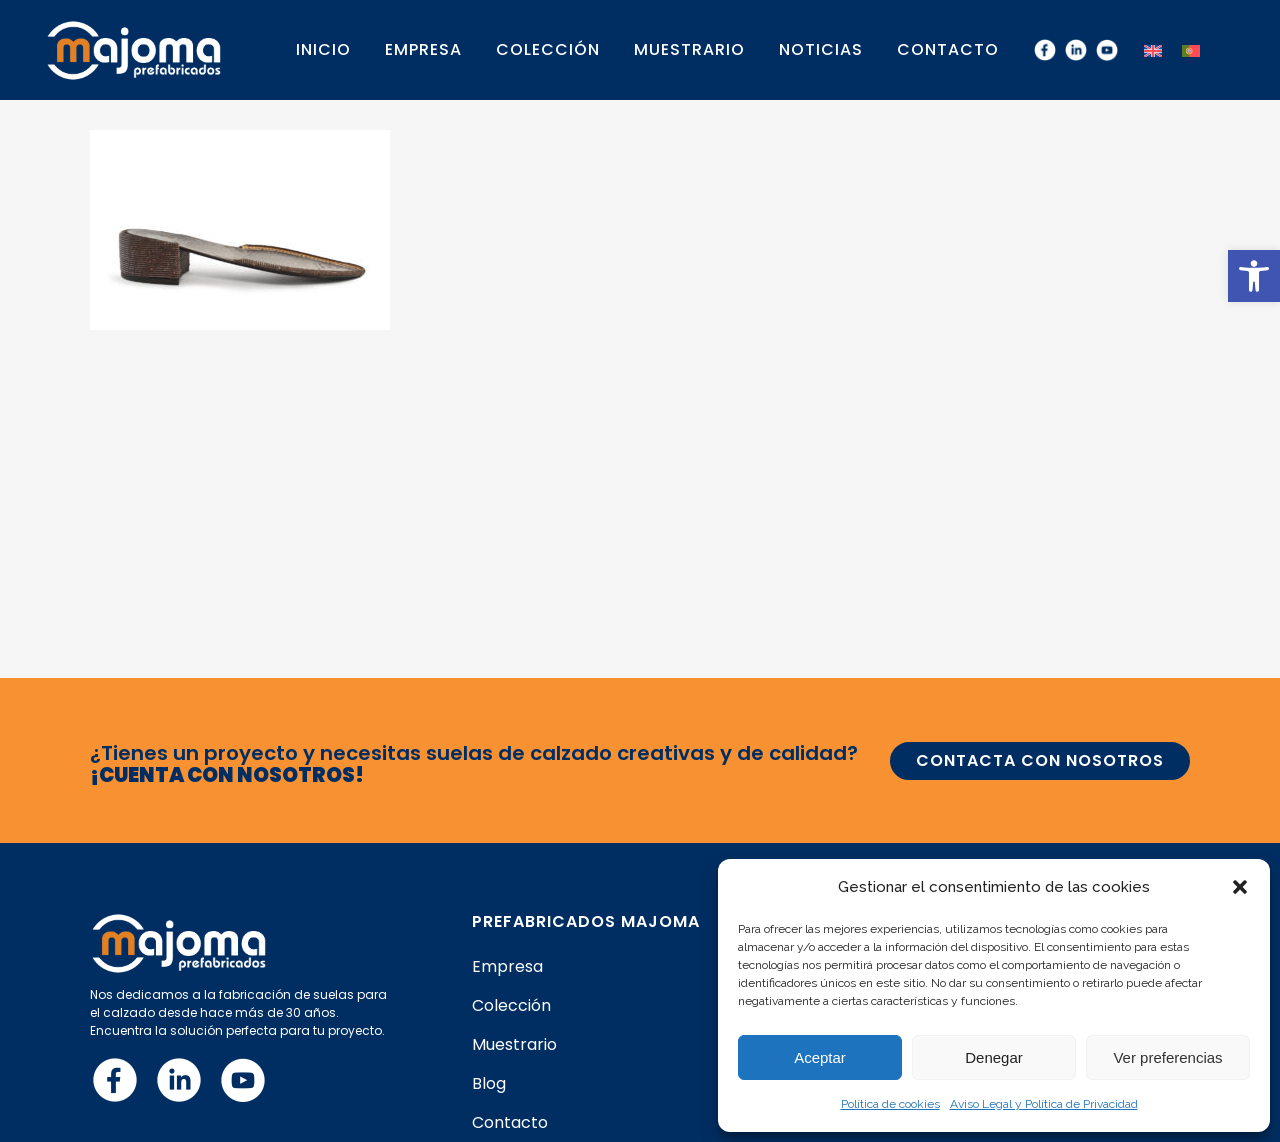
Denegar (994, 1057)
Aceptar (820, 1057)
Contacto (510, 1123)
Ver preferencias (1167, 1057)
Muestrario (514, 1045)
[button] (1254, 276)
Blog (489, 1084)
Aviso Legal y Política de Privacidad (1044, 1104)
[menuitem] (1153, 49)
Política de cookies (890, 1104)
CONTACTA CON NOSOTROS (1040, 760)
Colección (511, 1006)
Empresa (507, 967)
